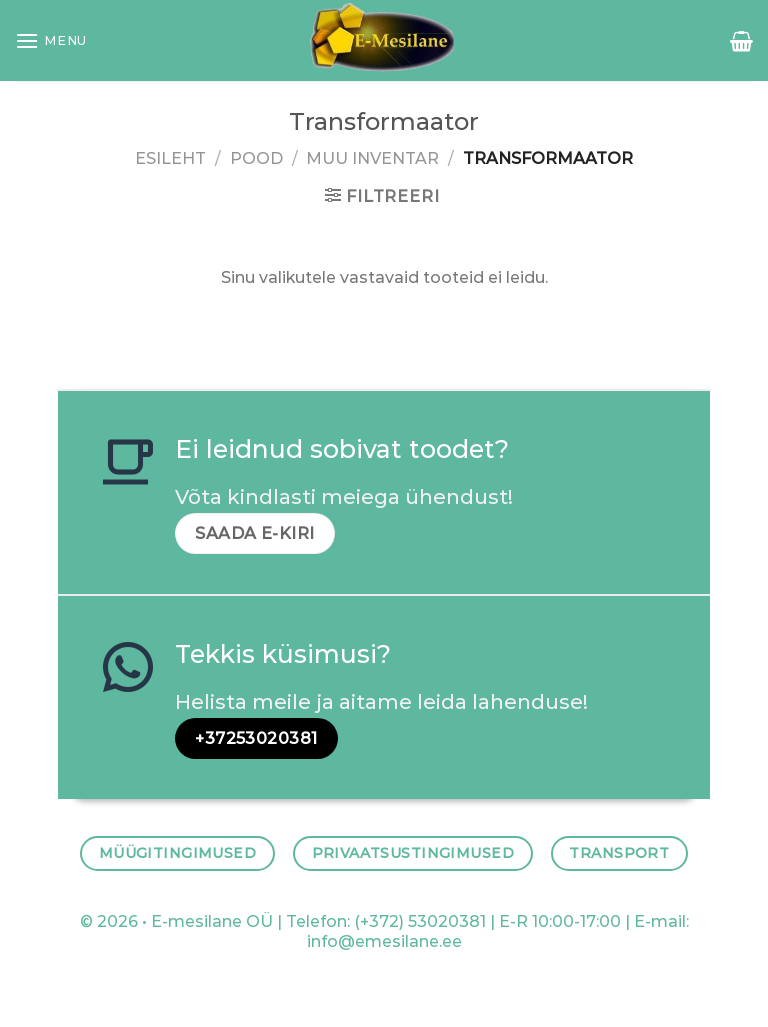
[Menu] (51, 40)
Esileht (170, 158)
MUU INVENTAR (372, 158)
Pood (256, 158)
